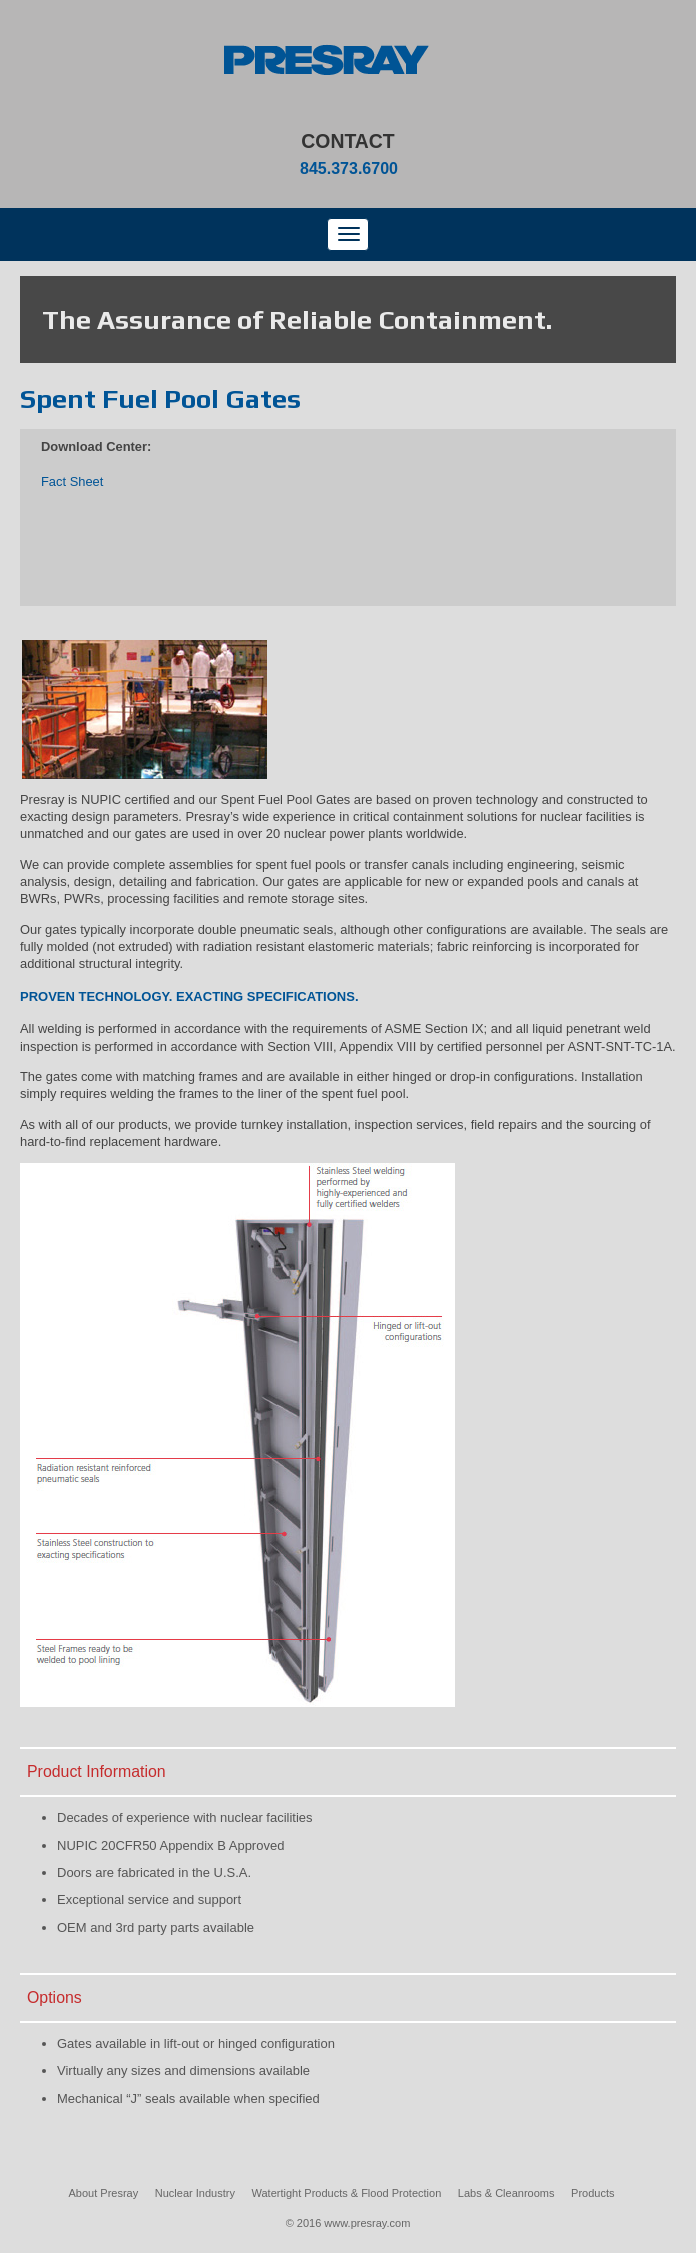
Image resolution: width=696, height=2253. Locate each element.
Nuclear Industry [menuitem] (195, 2193)
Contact (347, 141)
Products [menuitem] (592, 2193)
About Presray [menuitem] (104, 2193)
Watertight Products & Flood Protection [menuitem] (347, 2193)
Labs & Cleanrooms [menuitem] (506, 2193)
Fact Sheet (72, 481)
